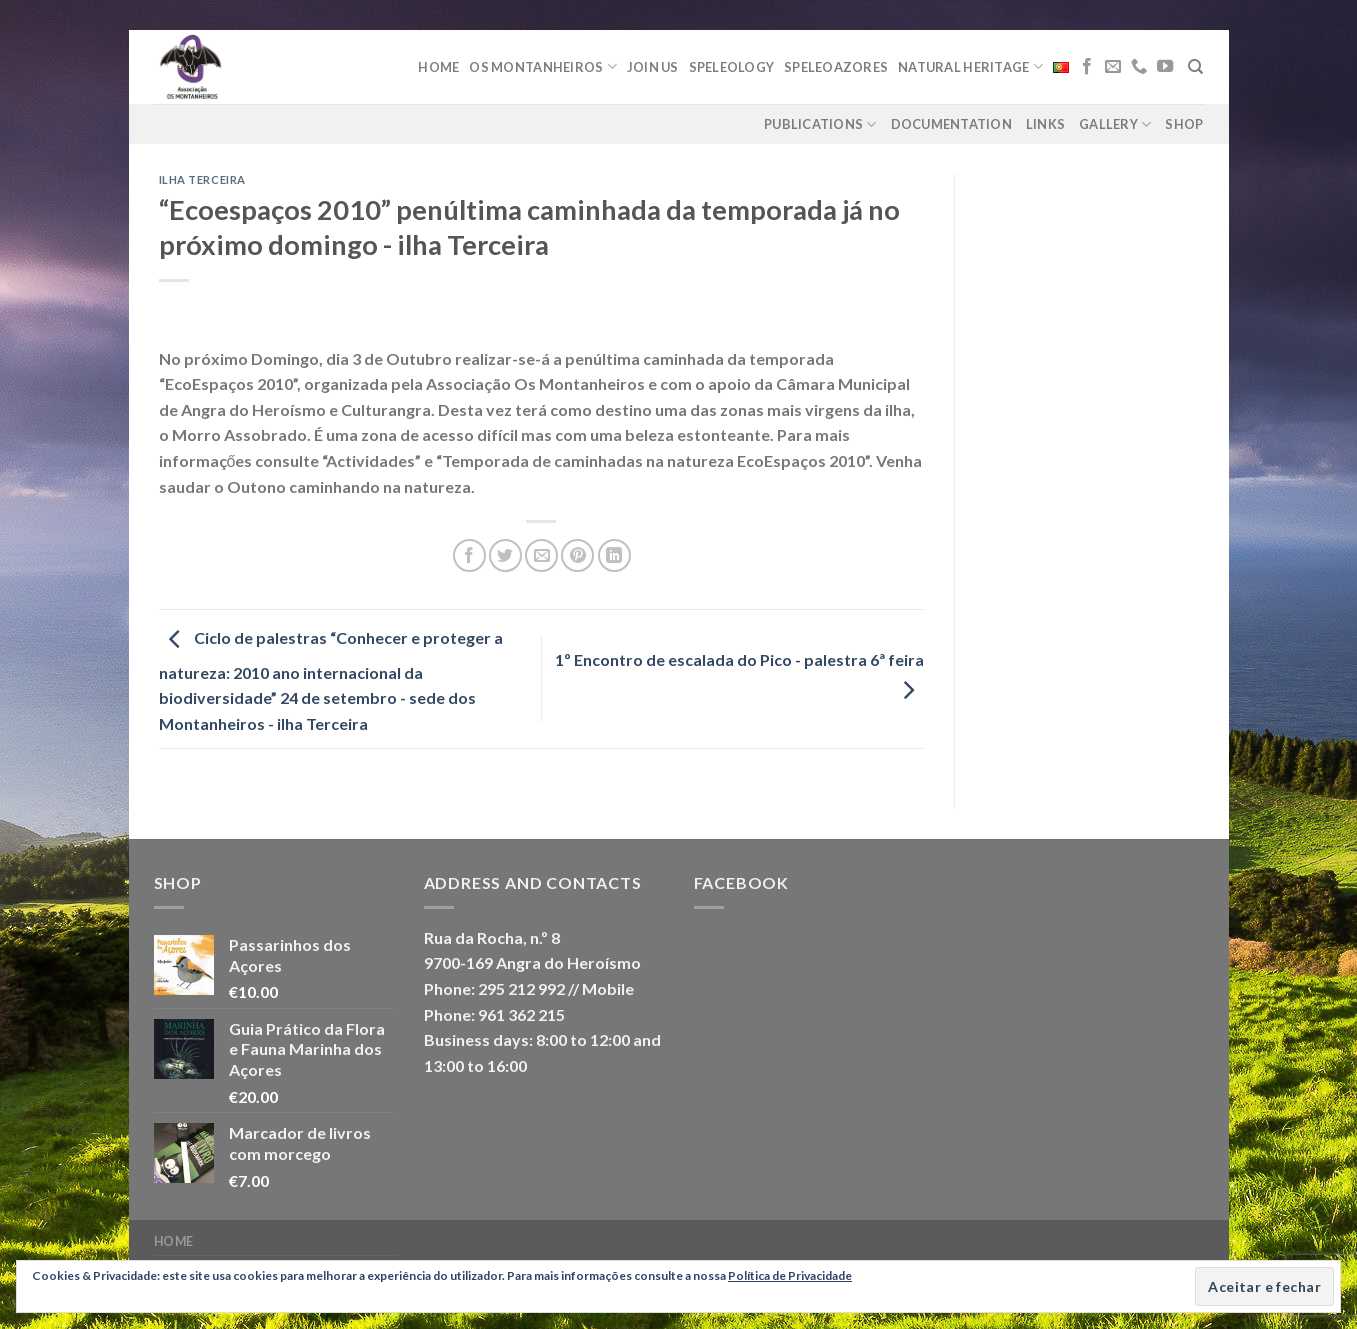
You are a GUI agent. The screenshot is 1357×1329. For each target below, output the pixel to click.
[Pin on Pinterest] (577, 555)
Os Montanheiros (542, 66)
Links (1045, 124)
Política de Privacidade (790, 1275)
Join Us (653, 67)
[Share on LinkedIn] (614, 555)
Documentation (951, 124)
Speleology (732, 67)
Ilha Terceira (202, 179)
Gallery (1115, 124)
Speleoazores (836, 67)
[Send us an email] (1113, 67)
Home (438, 67)
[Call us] (1139, 67)
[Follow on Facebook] (1087, 67)
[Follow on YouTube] (1165, 67)
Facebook (741, 882)
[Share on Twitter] (505, 555)
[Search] (1195, 67)
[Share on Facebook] (469, 555)
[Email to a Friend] (541, 555)
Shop (1184, 124)
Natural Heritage (970, 66)
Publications (820, 124)
